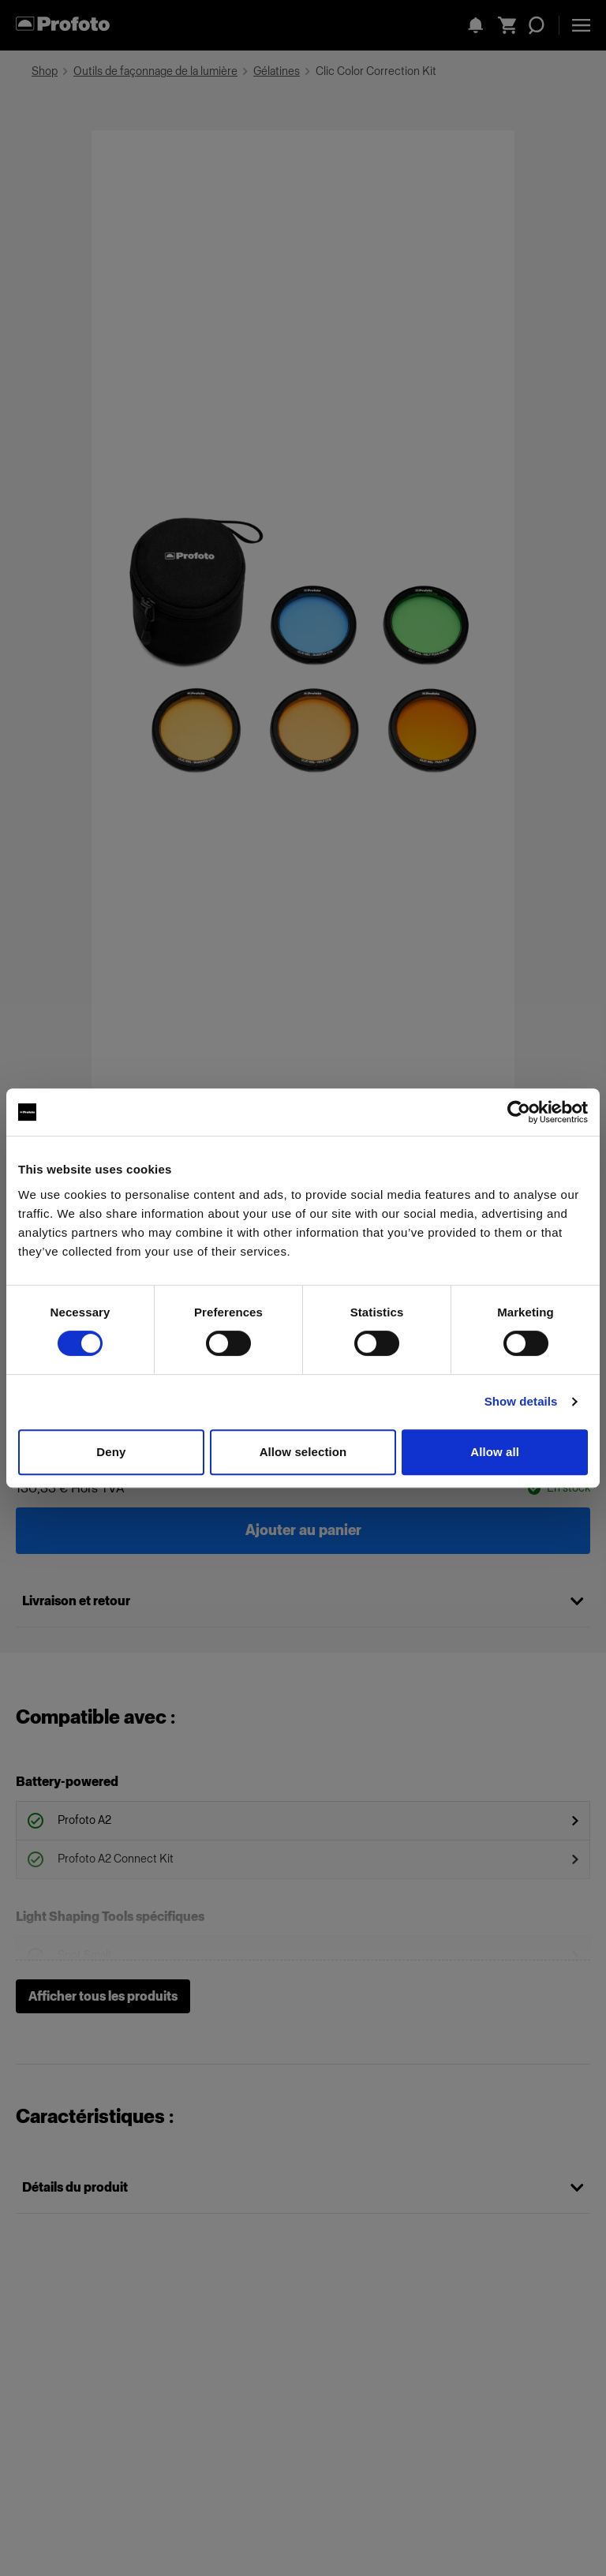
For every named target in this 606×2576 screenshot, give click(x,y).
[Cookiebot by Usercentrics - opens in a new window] (519, 1112)
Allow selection (303, 1451)
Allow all (494, 1451)
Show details (521, 1401)
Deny (110, 1451)
